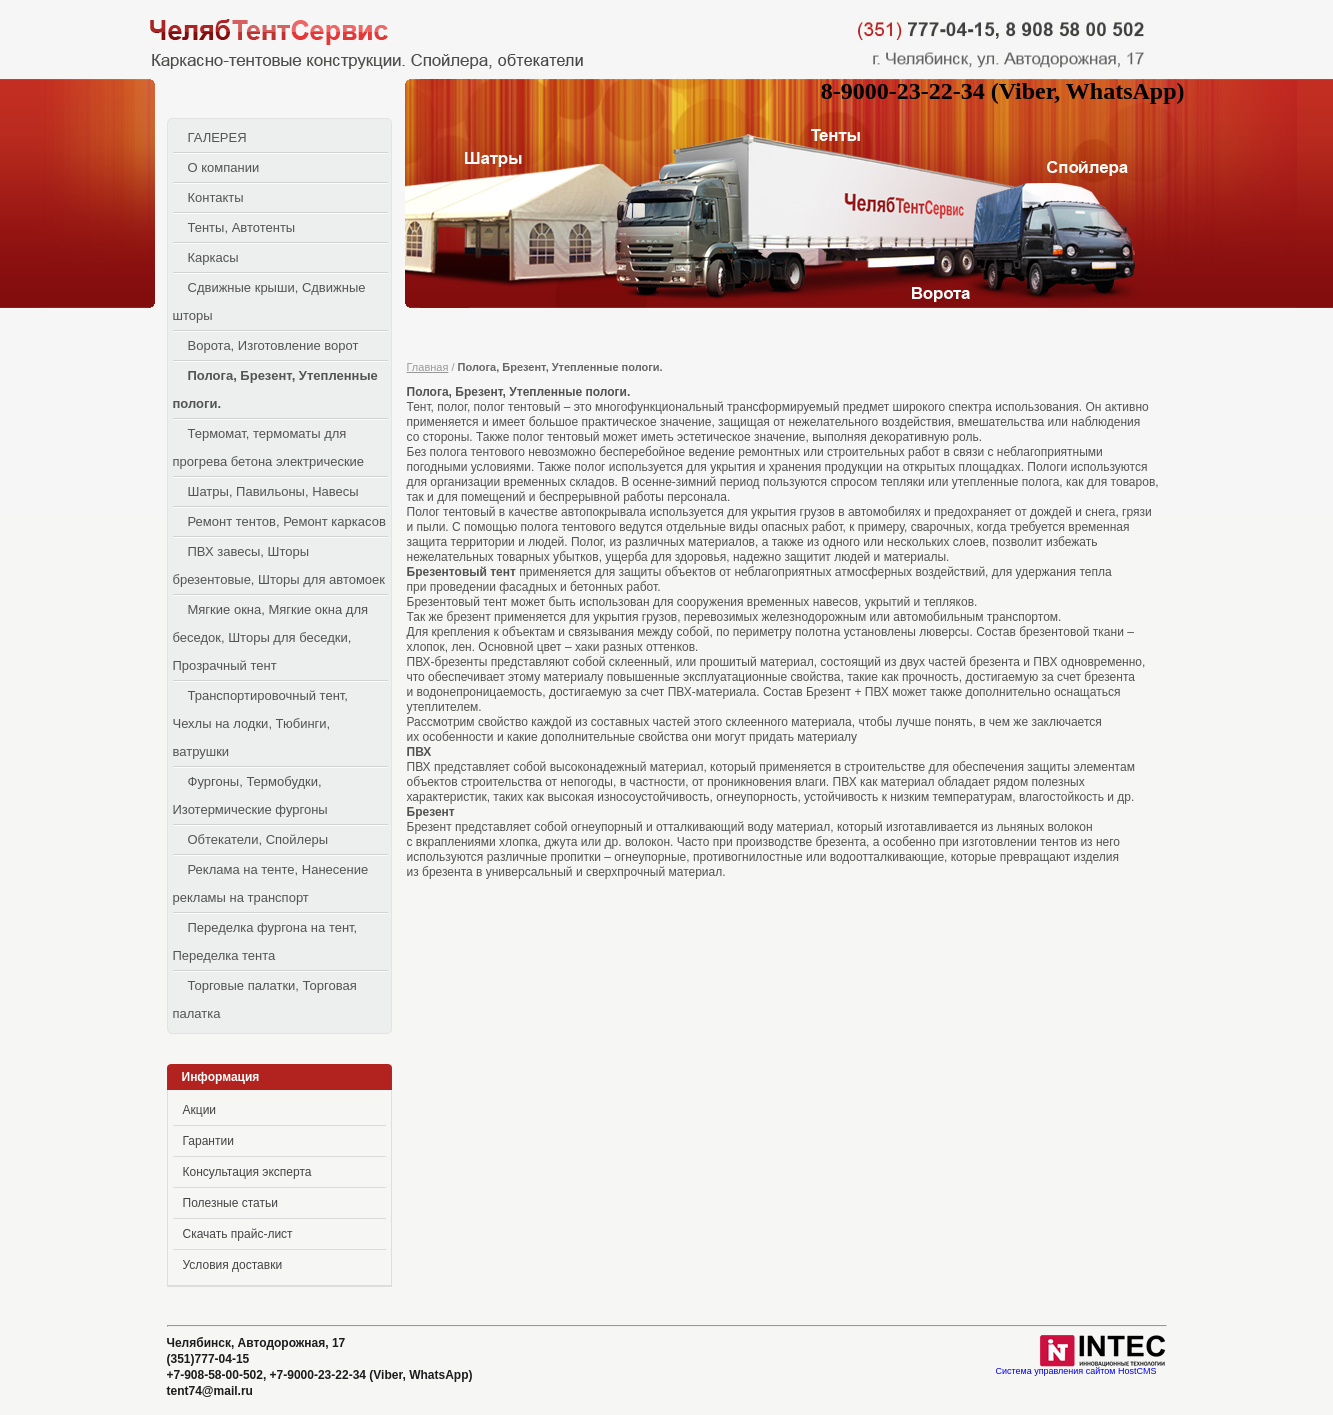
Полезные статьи (230, 1203)
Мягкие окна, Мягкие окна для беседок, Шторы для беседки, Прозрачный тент (271, 637)
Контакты (216, 197)
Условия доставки (233, 1265)
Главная (428, 367)
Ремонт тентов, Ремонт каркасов (287, 521)
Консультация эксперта (247, 1172)
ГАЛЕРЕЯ (217, 137)
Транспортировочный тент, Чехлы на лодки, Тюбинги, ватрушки (260, 723)
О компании (224, 167)
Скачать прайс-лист (238, 1234)
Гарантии (208, 1141)
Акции (200, 1110)
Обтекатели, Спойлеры (258, 839)
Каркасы (213, 257)
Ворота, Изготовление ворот (273, 345)
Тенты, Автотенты (242, 227)
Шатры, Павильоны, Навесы (273, 491)
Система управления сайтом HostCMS (1075, 1371)
